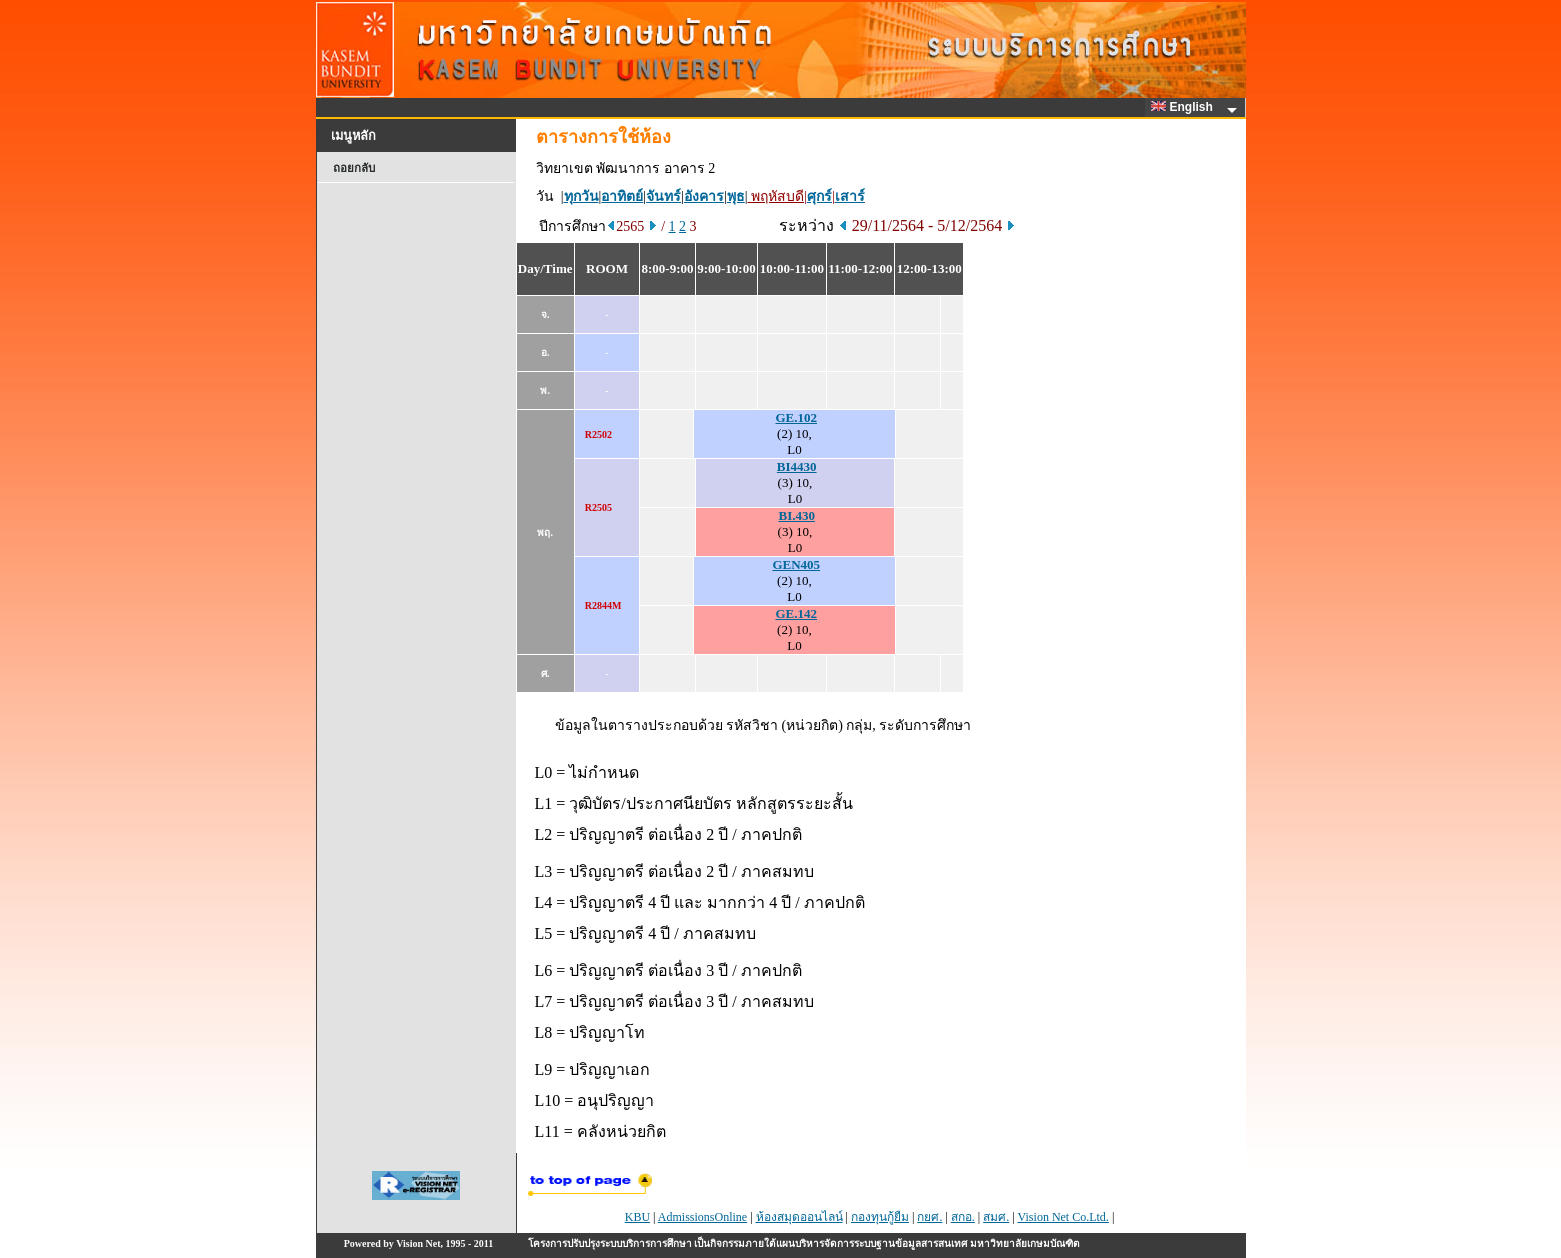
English (1185, 107)
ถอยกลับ (354, 168)
